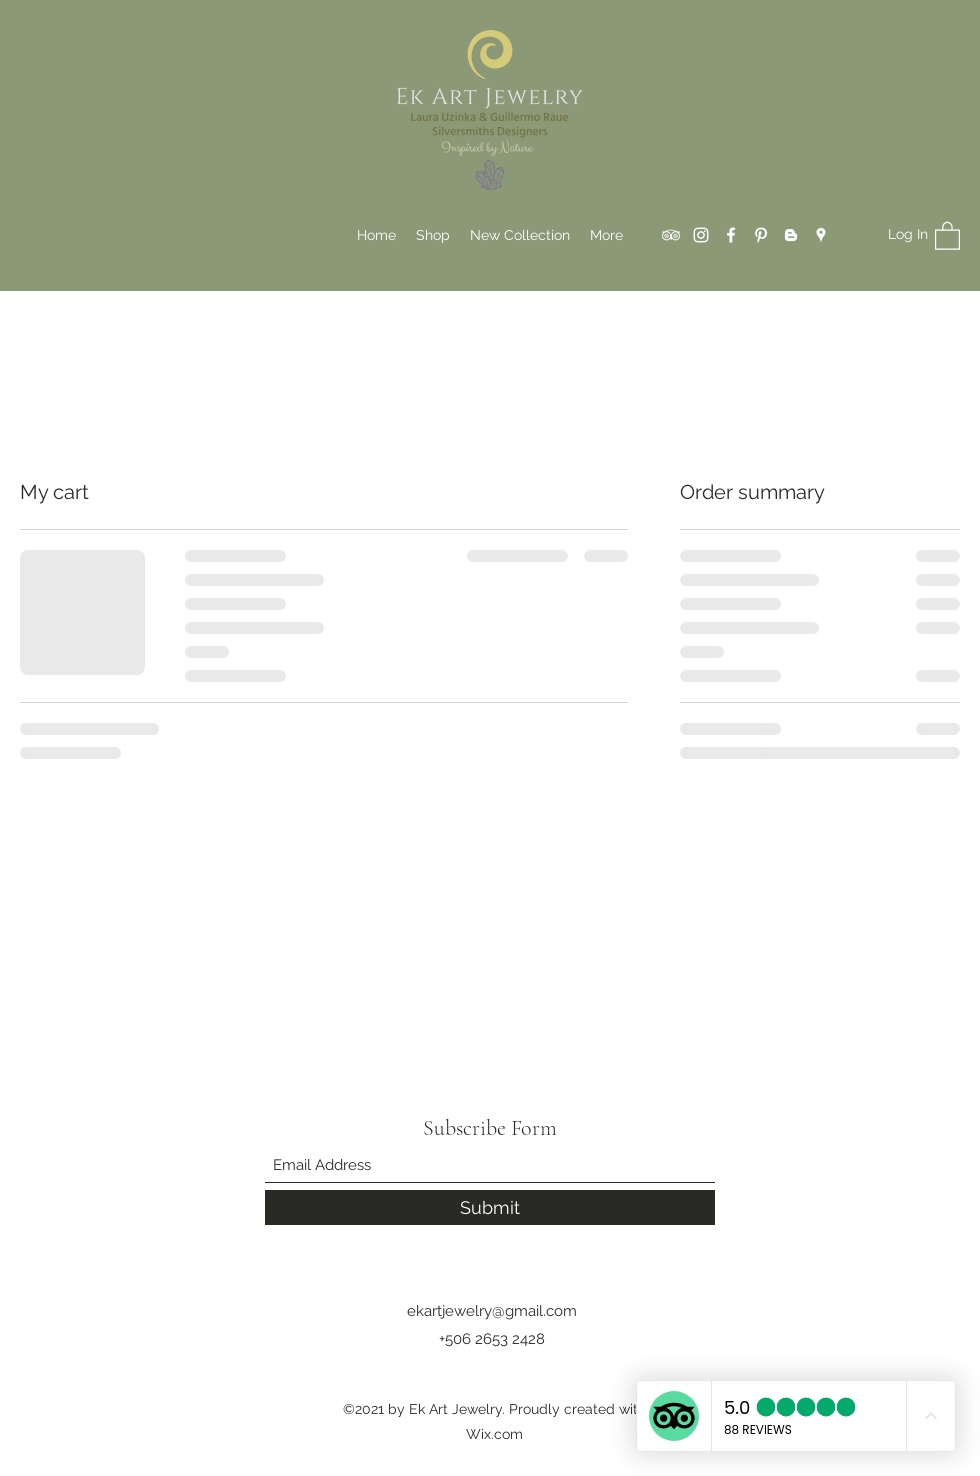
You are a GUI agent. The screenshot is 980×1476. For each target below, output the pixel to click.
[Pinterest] (761, 235)
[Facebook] (731, 235)
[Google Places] (821, 235)
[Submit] (490, 1207)
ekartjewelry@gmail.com (492, 1311)
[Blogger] (791, 235)
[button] (947, 235)
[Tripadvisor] (671, 235)
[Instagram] (701, 235)
